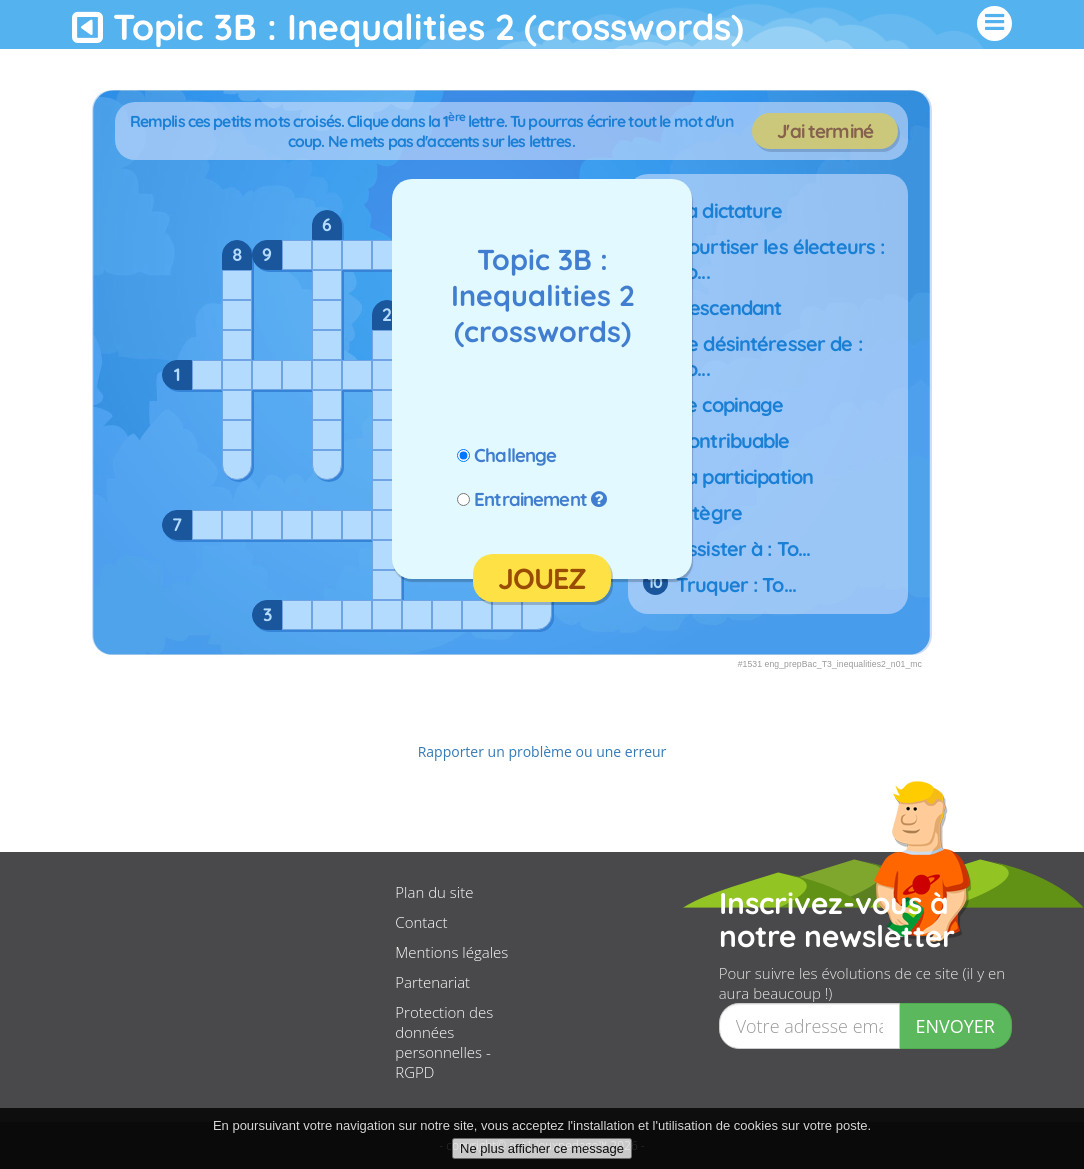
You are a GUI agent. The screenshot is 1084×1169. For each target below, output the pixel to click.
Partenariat (432, 982)
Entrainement (530, 499)
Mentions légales (451, 952)
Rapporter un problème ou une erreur (542, 751)
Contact (421, 922)
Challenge (515, 455)
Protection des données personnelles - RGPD (444, 1042)
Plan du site (434, 892)
